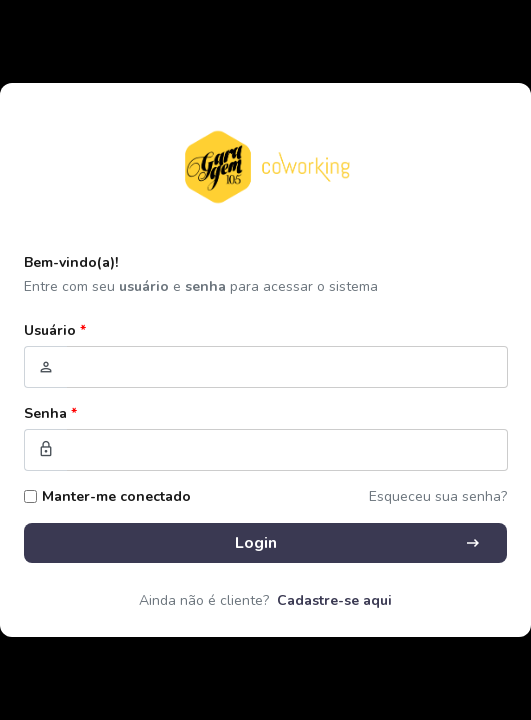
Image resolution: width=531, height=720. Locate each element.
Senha (50, 413)
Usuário (55, 330)
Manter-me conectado (116, 496)
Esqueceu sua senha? (438, 496)
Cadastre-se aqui (334, 600)
